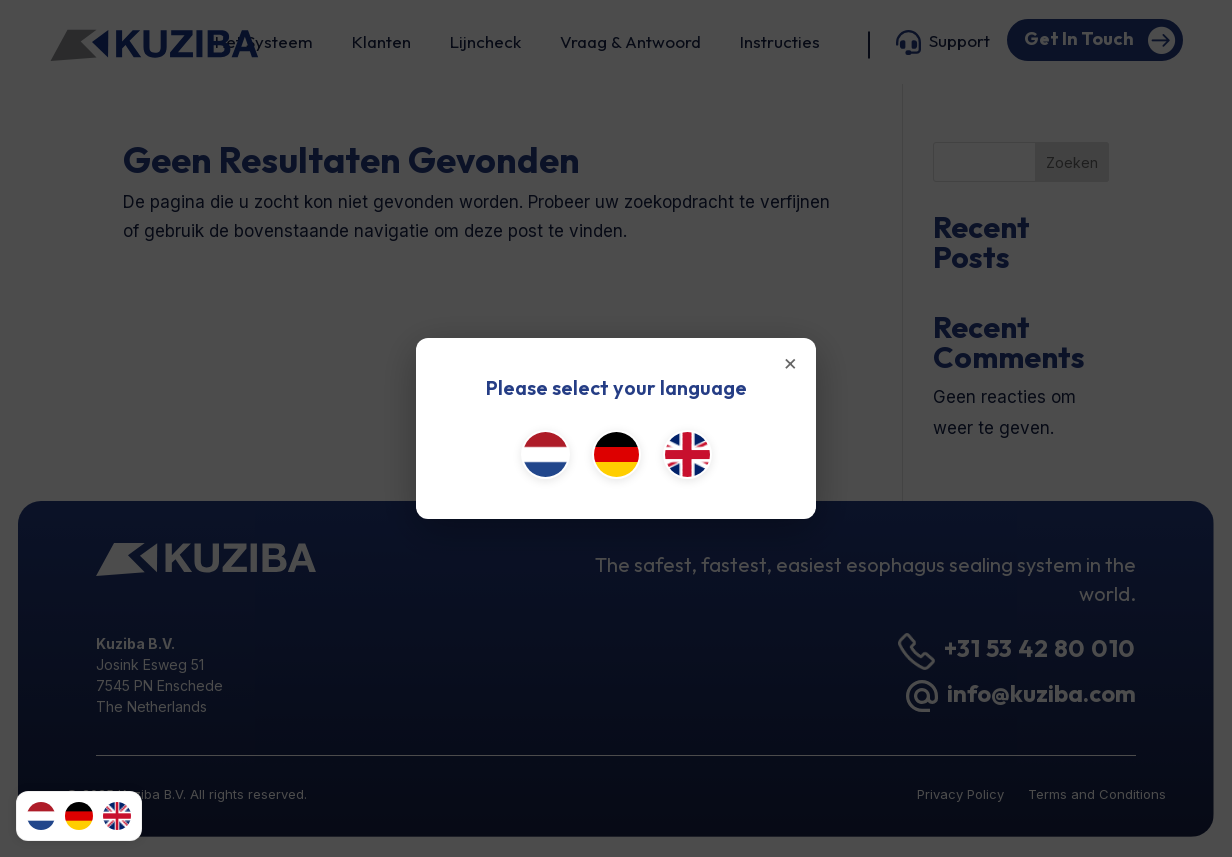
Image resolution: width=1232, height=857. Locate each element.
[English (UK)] (687, 454)
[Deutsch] (616, 454)
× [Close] (790, 362)
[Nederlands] (545, 454)
